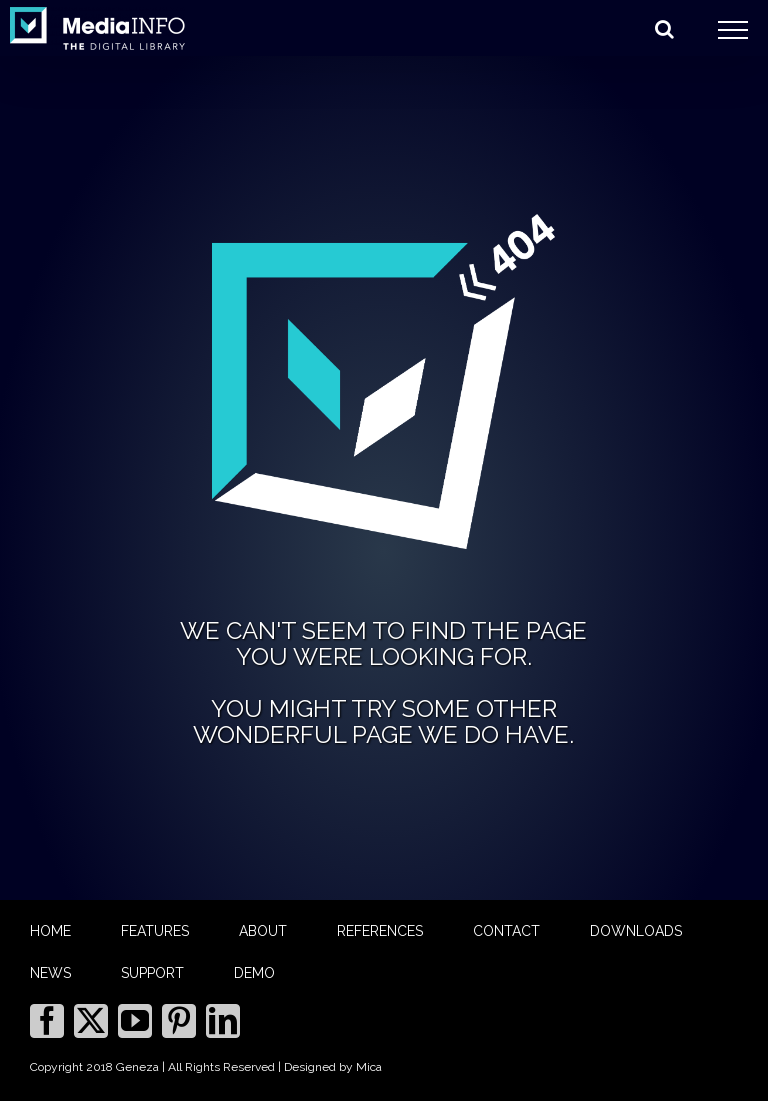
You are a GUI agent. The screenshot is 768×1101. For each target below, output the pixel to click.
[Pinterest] (179, 1021)
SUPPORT (152, 973)
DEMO (254, 973)
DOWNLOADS (636, 931)
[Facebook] (47, 1021)
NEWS (50, 973)
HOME (50, 931)
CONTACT (506, 931)
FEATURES (155, 931)
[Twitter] (91, 1021)
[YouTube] (135, 1021)
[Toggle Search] (664, 29)
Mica (369, 1067)
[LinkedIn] (223, 1021)
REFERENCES (380, 931)
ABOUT (263, 931)
